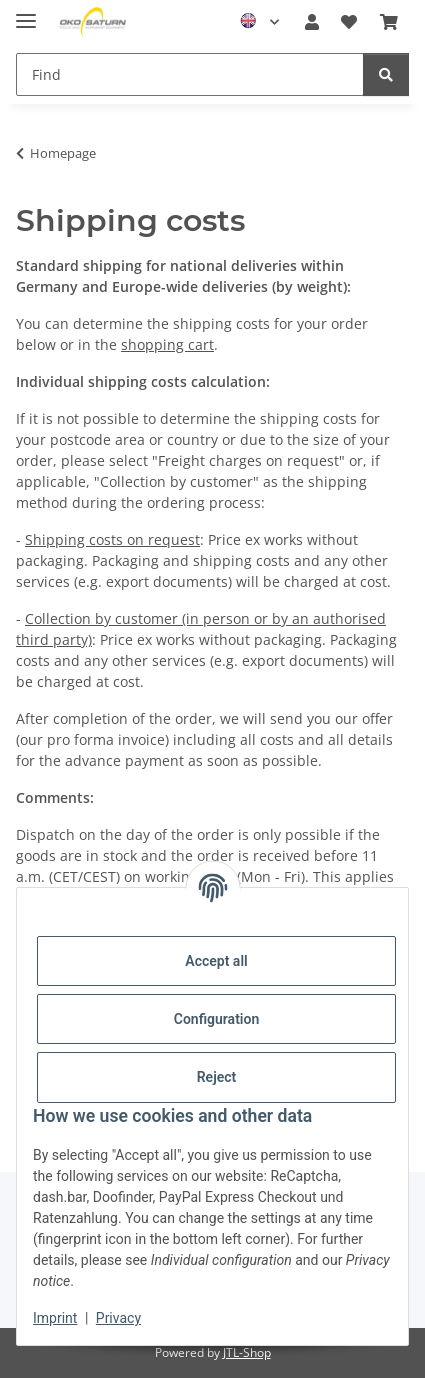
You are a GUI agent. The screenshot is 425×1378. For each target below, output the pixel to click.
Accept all (216, 961)
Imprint (55, 1318)
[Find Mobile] (190, 74)
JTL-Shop (247, 1352)
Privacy (118, 1318)
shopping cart (167, 344)
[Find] (386, 74)
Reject (217, 1077)
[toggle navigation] (26, 12)
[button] (312, 22)
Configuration (216, 1019)
